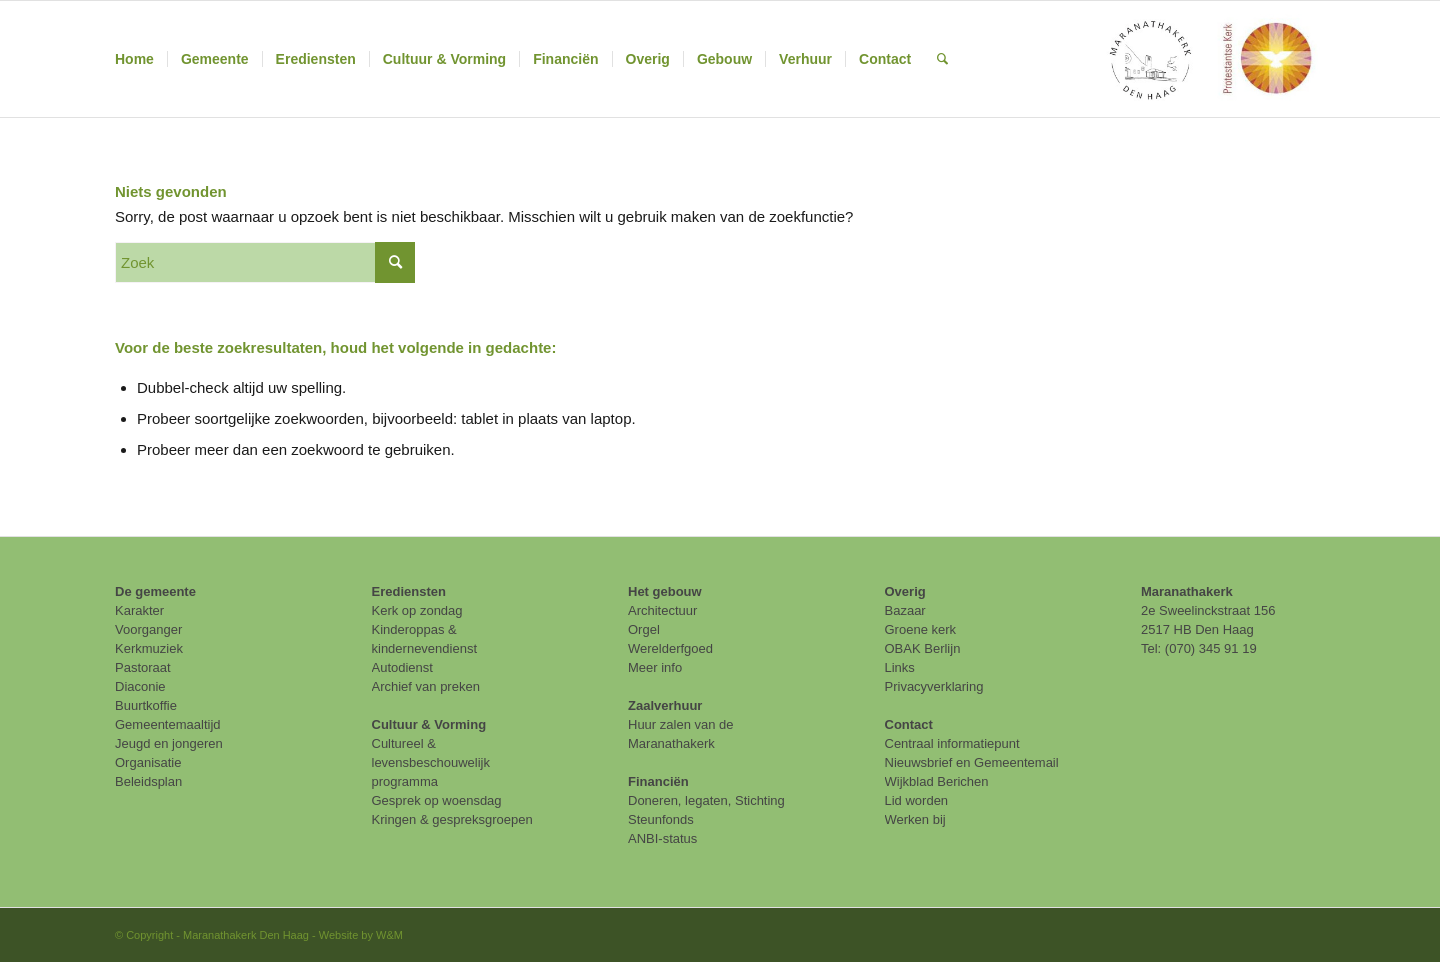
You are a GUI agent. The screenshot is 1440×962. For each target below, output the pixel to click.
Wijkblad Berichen (937, 781)
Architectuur (662, 610)
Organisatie (148, 762)
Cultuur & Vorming (429, 724)
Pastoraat (143, 667)
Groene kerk (921, 629)
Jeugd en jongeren (169, 743)
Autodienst (402, 667)
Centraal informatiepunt (952, 743)
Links (900, 667)
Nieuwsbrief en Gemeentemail (972, 762)
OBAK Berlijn (923, 648)
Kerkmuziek (149, 648)
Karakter (139, 610)
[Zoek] (942, 59)
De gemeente (155, 591)
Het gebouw (665, 591)
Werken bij (915, 819)
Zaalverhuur (665, 705)
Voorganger (148, 629)
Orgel (644, 629)
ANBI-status (662, 838)
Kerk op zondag (417, 610)
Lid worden (917, 800)
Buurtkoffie (146, 705)
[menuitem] (134, 59)
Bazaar (905, 610)
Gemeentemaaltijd (168, 724)
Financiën (658, 781)
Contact (909, 724)
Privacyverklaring (934, 686)
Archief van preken (426, 686)
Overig (905, 591)
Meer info (655, 667)
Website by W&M (361, 935)
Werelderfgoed (670, 648)
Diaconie (140, 686)
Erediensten (409, 591)
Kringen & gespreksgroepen (452, 819)
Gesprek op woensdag (437, 800)
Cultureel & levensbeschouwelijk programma (431, 762)
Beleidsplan (148, 781)
